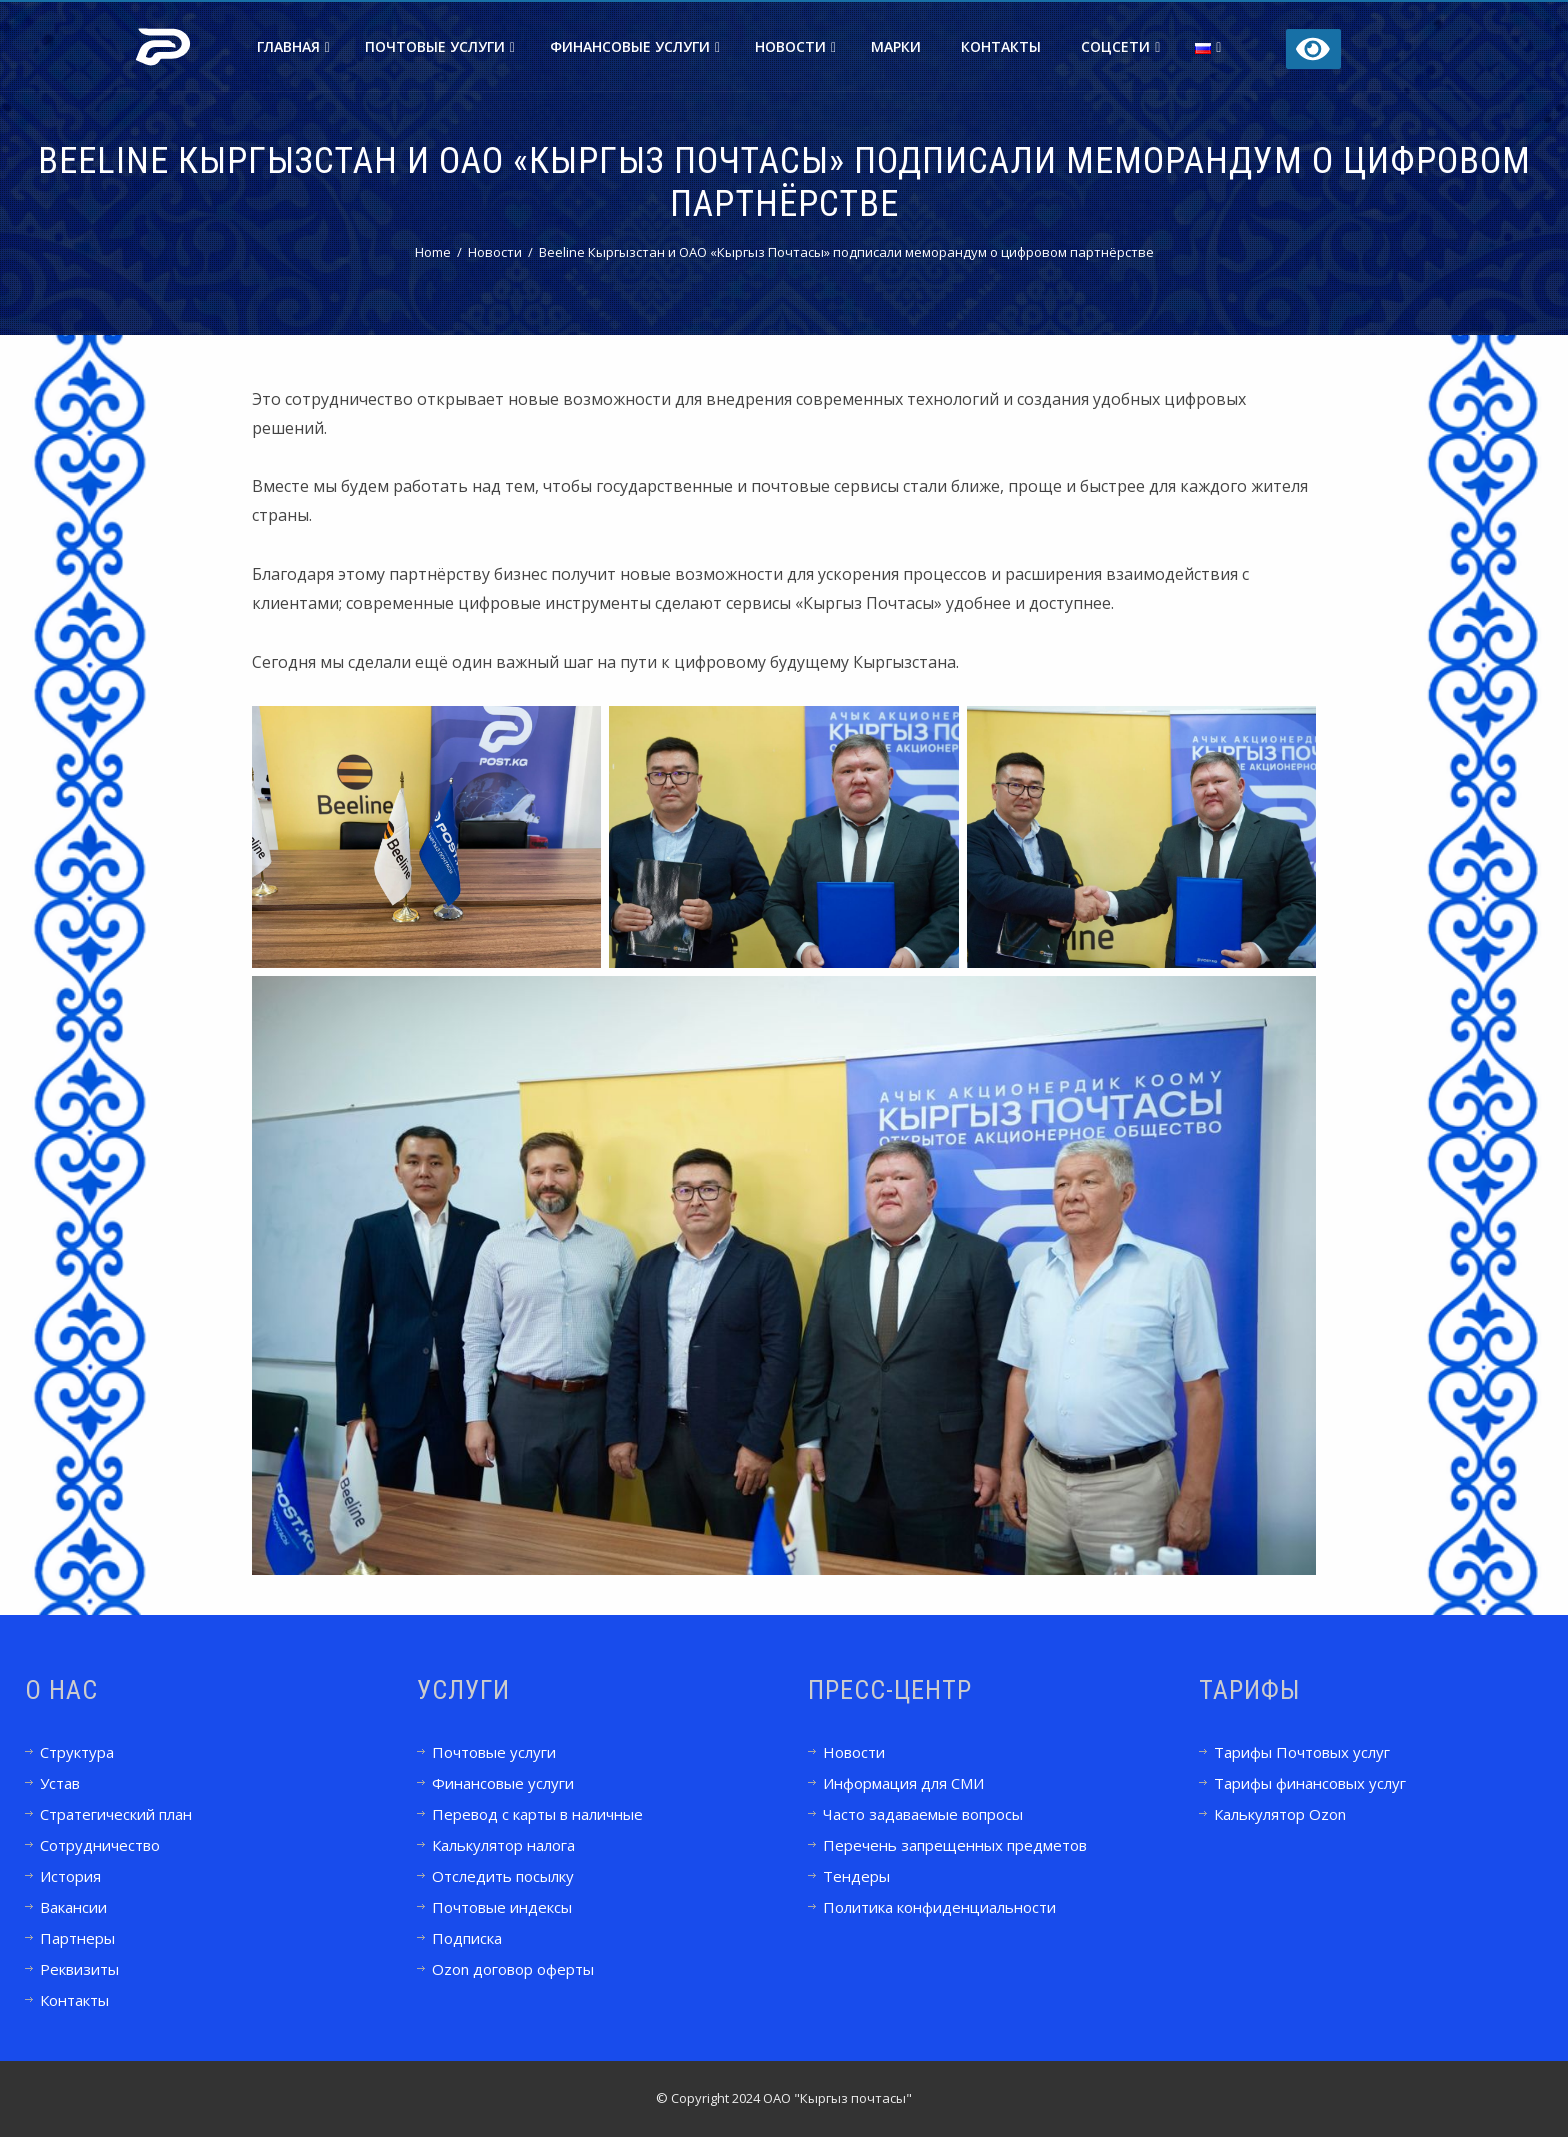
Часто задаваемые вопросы (923, 1814)
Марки (896, 46)
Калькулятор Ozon (1280, 1814)
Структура (77, 1752)
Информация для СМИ (903, 1783)
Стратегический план (116, 1814)
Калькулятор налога (503, 1845)
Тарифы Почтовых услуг (1302, 1752)
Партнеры (77, 1938)
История (70, 1876)
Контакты (1001, 46)
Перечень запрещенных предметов (955, 1845)
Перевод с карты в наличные (537, 1814)
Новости (795, 46)
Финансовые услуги (635, 46)
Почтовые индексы (502, 1907)
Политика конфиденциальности (939, 1907)
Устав (60, 1783)
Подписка (467, 1938)
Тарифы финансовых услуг (1310, 1783)
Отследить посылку (503, 1876)
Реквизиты (79, 1969)
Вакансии (73, 1907)
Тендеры (856, 1876)
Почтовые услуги (440, 46)
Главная (293, 46)
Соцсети (1120, 46)
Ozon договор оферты (513, 1969)
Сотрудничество (100, 1845)
